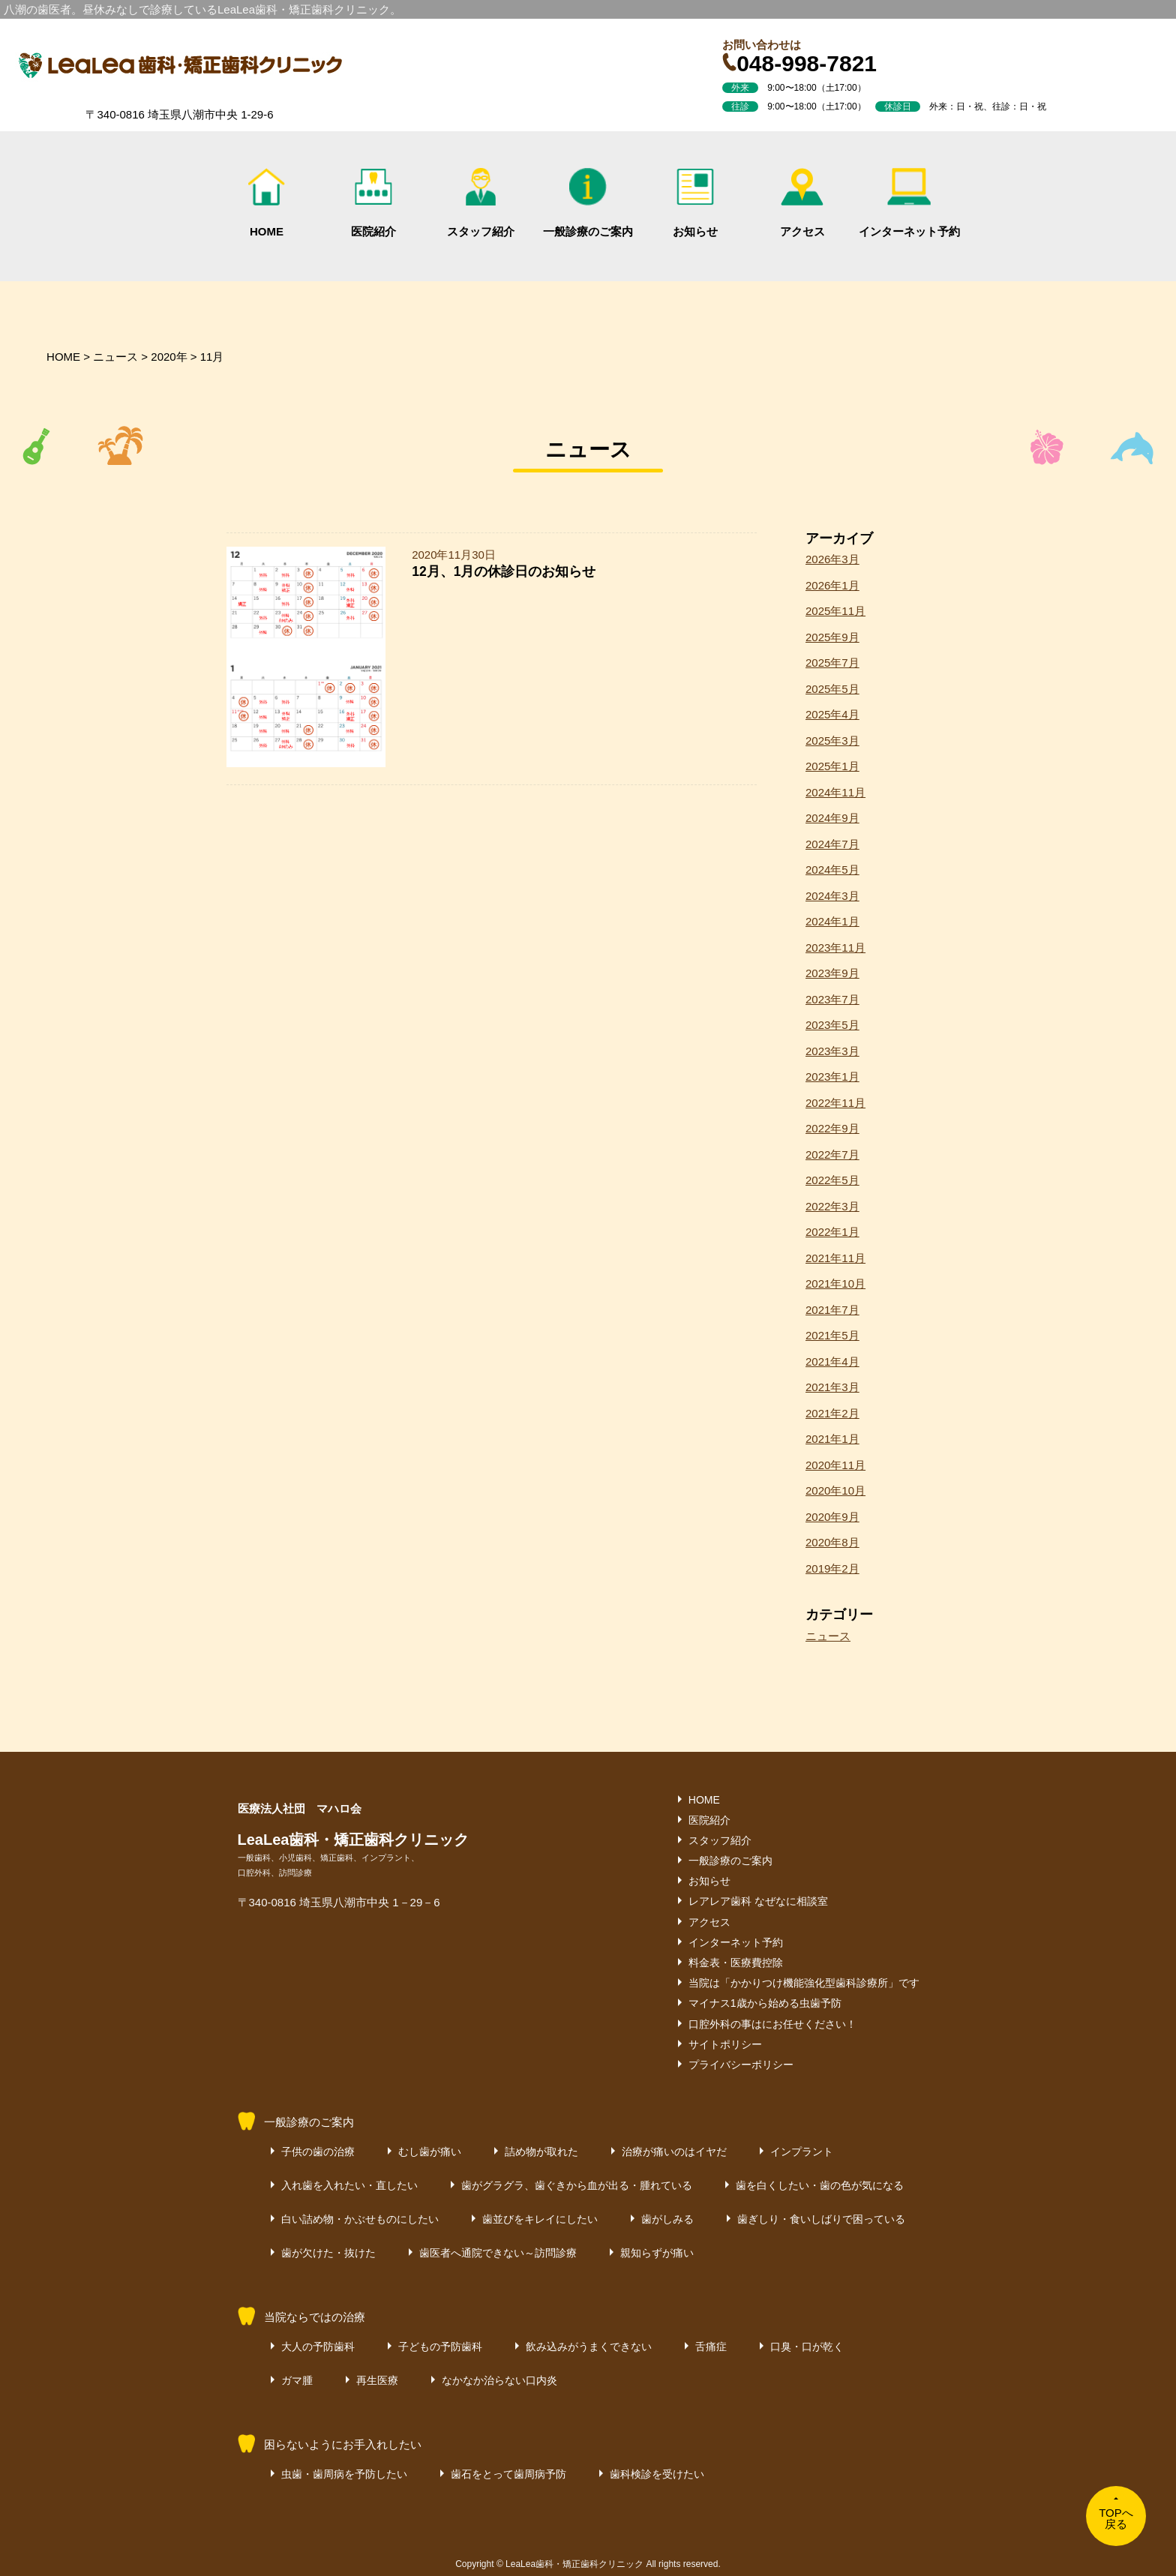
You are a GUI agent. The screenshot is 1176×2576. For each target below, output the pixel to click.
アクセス (802, 203)
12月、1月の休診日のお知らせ (504, 571)
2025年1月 (833, 766)
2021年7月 (833, 1309)
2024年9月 (833, 817)
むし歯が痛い (429, 2152)
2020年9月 (833, 1516)
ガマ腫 (297, 2380)
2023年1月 (833, 1076)
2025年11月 (836, 610)
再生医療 (377, 2380)
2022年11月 (836, 1102)
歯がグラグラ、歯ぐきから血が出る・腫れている (576, 2185)
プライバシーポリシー (741, 2065)
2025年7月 (833, 662)
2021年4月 (833, 1361)
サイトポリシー (725, 2044)
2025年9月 (833, 637)
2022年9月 (833, 1128)
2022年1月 (833, 1231)
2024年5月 (833, 869)
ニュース (828, 1636)
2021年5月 (833, 1335)
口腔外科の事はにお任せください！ (772, 2024)
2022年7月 (833, 1154)
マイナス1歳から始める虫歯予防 (765, 2003)
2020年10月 (836, 1490)
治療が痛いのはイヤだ (674, 2152)
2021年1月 (833, 1438)
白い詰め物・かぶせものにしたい (360, 2219)
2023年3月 (833, 1051)
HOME (266, 203)
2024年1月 (833, 921)
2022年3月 (833, 1206)
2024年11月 (836, 792)
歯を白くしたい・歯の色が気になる (820, 2185)
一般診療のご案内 (588, 203)
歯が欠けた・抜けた (328, 2253)
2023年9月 (833, 973)
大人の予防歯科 (318, 2347)
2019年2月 (833, 1568)
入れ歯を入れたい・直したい (349, 2185)
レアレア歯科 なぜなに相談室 (758, 1901)
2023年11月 (836, 947)
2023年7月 (833, 999)
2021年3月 (833, 1387)
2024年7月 (833, 844)
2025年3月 (833, 740)
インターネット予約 (909, 203)
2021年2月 (833, 1413)
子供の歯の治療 (318, 2152)
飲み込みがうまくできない (589, 2347)
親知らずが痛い (657, 2253)
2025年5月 (833, 688)
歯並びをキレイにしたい (540, 2219)
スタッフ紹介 (480, 203)
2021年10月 (836, 1283)
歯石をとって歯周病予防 (508, 2474)
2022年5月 (833, 1180)
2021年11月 (836, 1258)
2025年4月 (833, 714)
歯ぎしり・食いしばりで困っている (821, 2219)
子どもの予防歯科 (440, 2347)
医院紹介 (373, 203)
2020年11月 (836, 1465)
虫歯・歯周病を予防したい (344, 2474)
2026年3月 (833, 559)
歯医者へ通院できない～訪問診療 (498, 2253)
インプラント (801, 2152)
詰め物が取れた (541, 2152)
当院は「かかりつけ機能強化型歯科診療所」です (804, 1983)
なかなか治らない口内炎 (499, 2380)
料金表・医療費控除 (735, 1963)
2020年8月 (833, 1542)
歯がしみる (667, 2219)
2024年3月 (833, 895)
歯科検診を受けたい (657, 2474)
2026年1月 (833, 585)
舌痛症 (711, 2347)
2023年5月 (833, 1024)
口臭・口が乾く (807, 2347)
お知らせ (695, 203)
